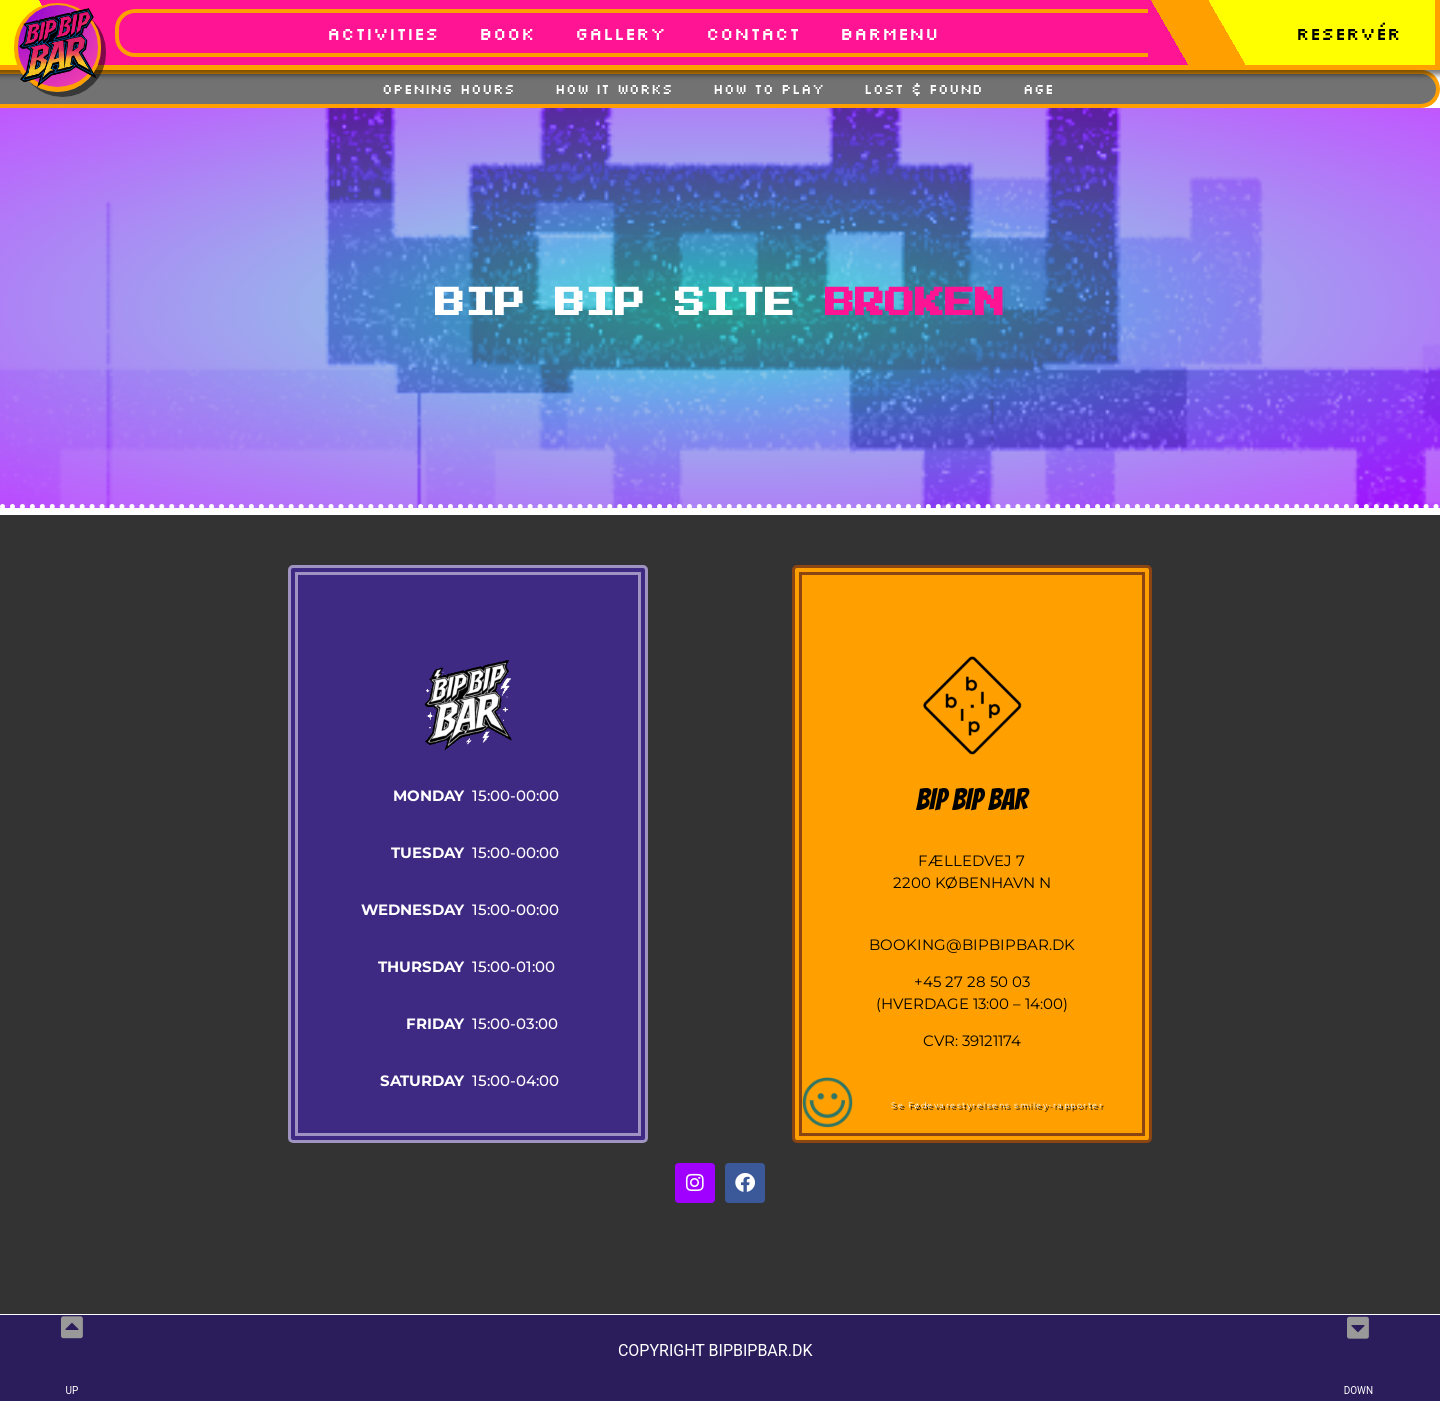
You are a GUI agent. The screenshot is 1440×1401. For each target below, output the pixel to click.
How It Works (614, 89)
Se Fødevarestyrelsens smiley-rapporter (997, 1105)
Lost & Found (923, 89)
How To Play (768, 89)
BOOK (507, 33)
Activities (383, 33)
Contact (753, 33)
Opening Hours (448, 89)
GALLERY (620, 33)
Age (1038, 89)
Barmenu (889, 33)
